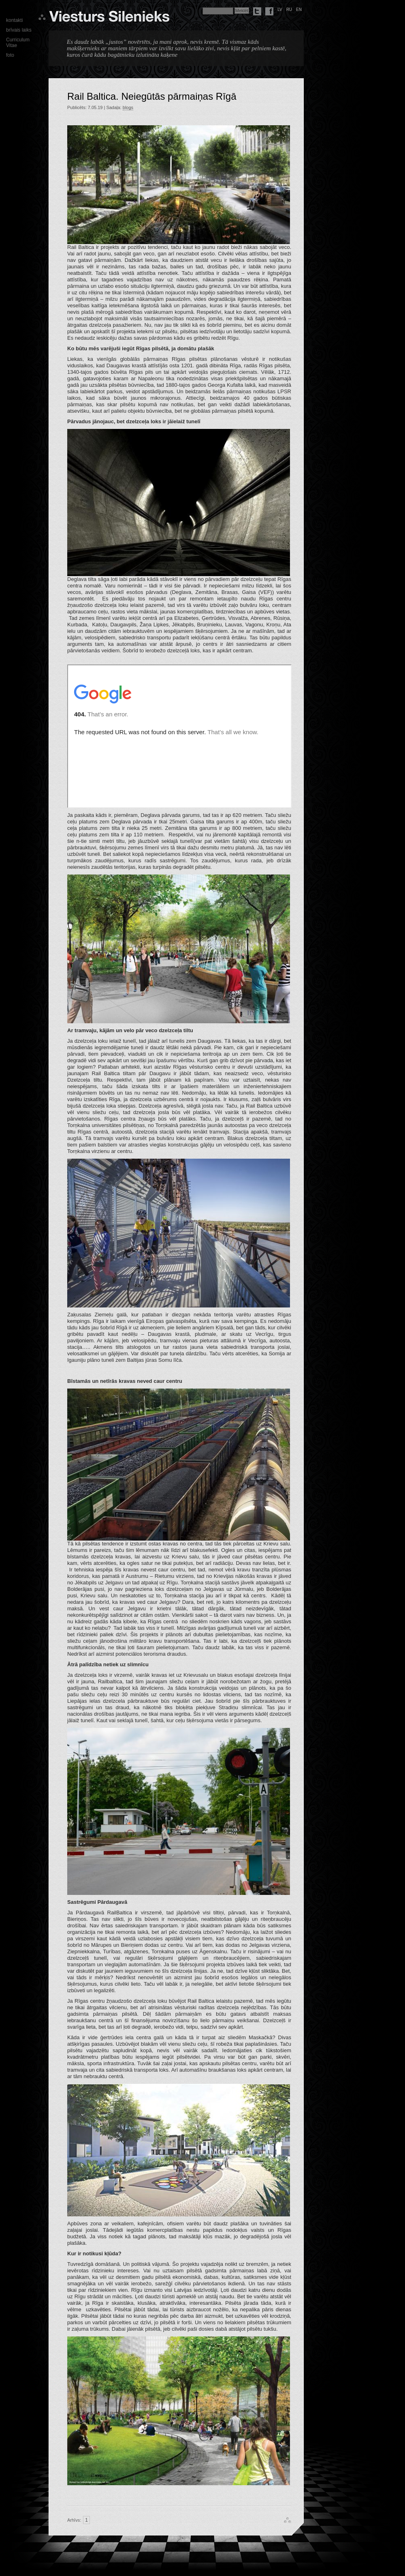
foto (10, 55)
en (299, 9)
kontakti (14, 20)
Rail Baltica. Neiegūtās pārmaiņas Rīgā (152, 96)
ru (289, 9)
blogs (128, 107)
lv (279, 9)
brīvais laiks (19, 30)
